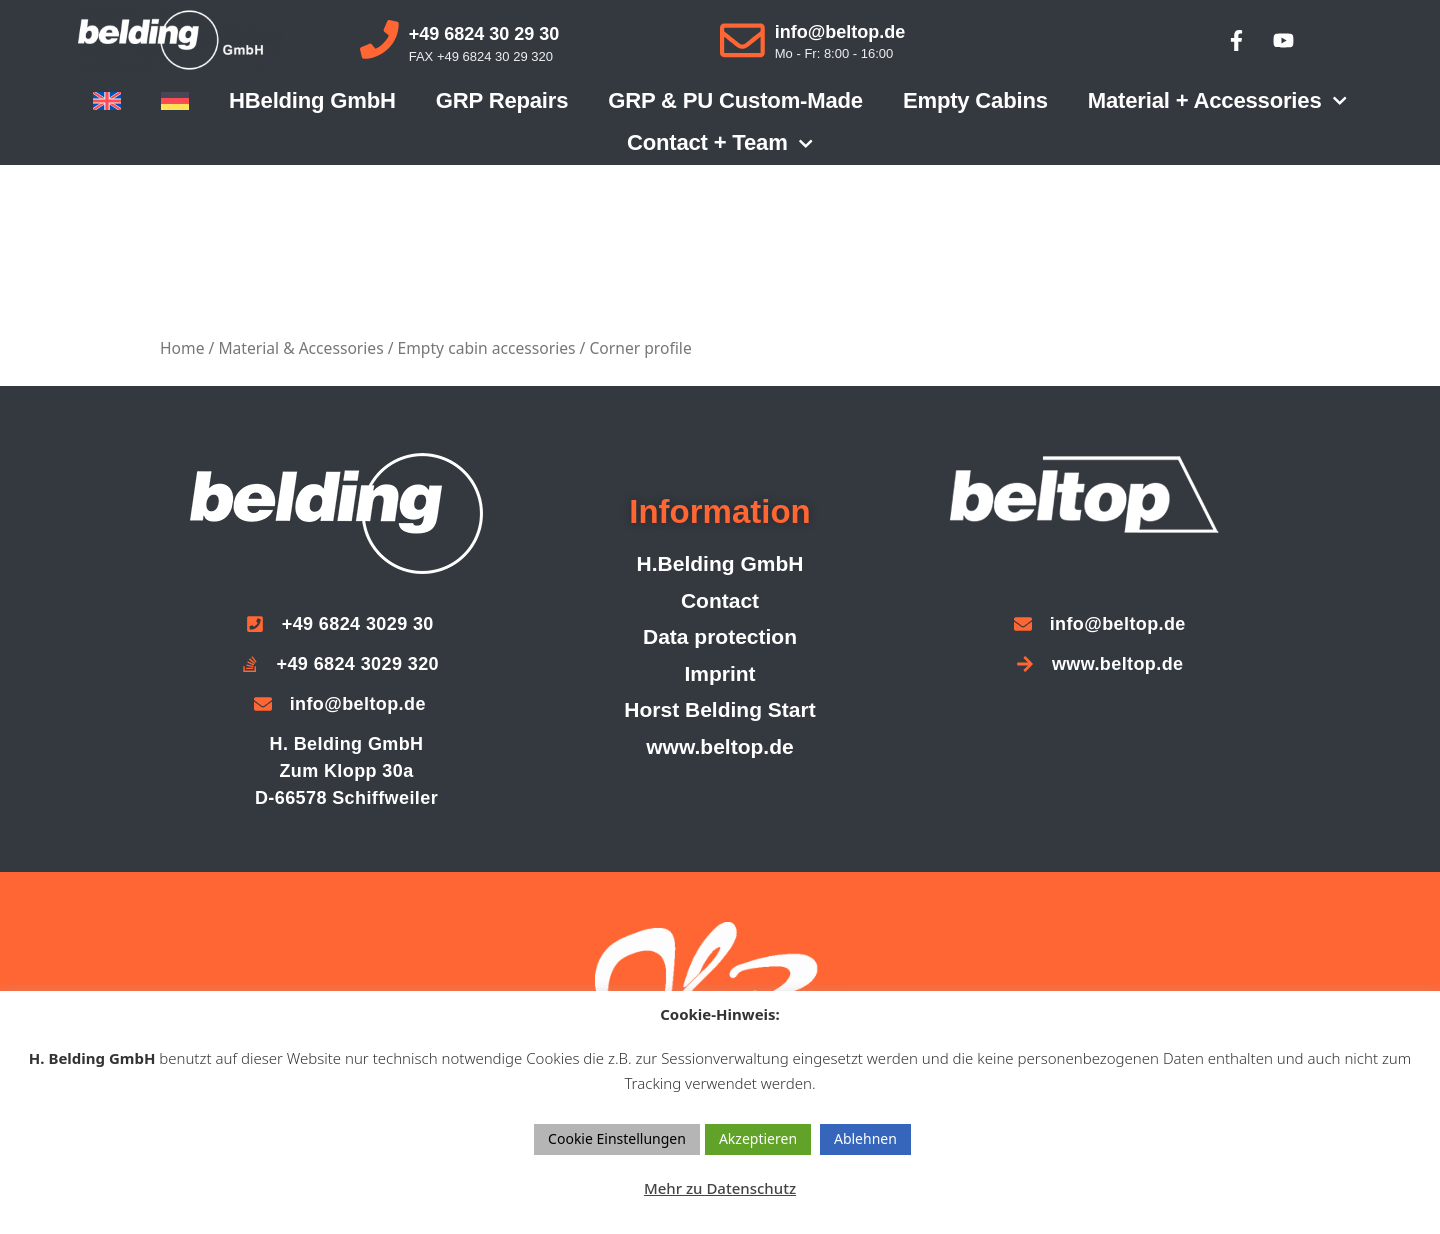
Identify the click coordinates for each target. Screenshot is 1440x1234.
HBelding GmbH (312, 100)
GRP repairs (502, 100)
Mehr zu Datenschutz (720, 1188)
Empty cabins (975, 100)
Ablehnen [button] (865, 1138)
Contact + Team (720, 143)
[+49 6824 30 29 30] (379, 39)
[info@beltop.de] (742, 40)
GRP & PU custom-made (735, 100)
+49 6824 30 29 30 (484, 34)
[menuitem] (107, 101)
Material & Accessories (300, 348)
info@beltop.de (840, 32)
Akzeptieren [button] (758, 1138)
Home (182, 348)
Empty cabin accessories (487, 348)
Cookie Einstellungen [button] (617, 1138)
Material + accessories (1217, 100)
